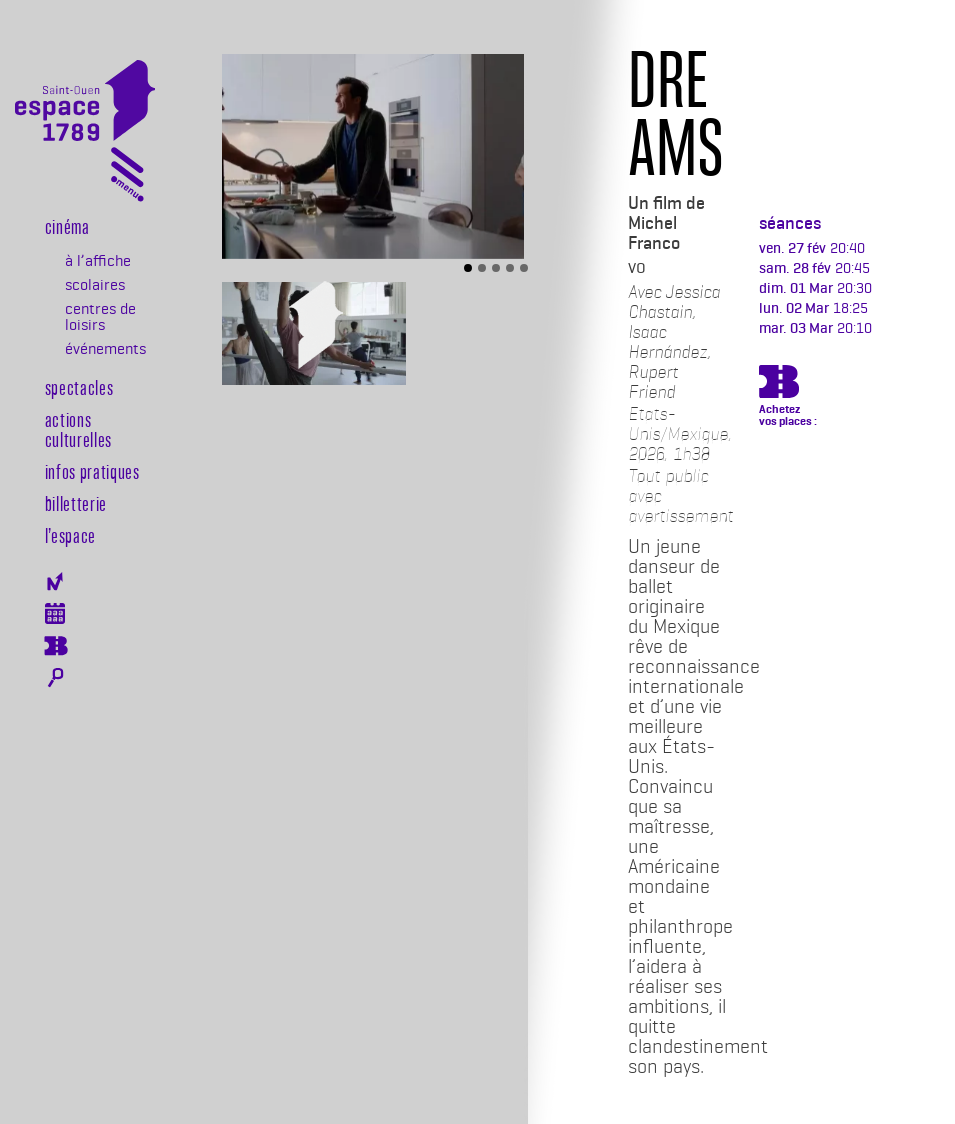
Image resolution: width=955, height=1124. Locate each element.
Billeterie (55, 646)
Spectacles (79, 387)
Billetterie (76, 503)
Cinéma (67, 226)
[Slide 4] (510, 268)
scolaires (95, 285)
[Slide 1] (468, 268)
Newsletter (55, 581)
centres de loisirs (100, 317)
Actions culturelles (78, 429)
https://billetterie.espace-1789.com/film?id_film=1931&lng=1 (779, 385)
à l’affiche (98, 261)
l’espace (70, 535)
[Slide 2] (482, 268)
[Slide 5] (524, 268)
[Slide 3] (496, 268)
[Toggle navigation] (127, 178)
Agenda (55, 613)
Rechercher (55, 678)
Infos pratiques (92, 471)
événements (105, 349)
